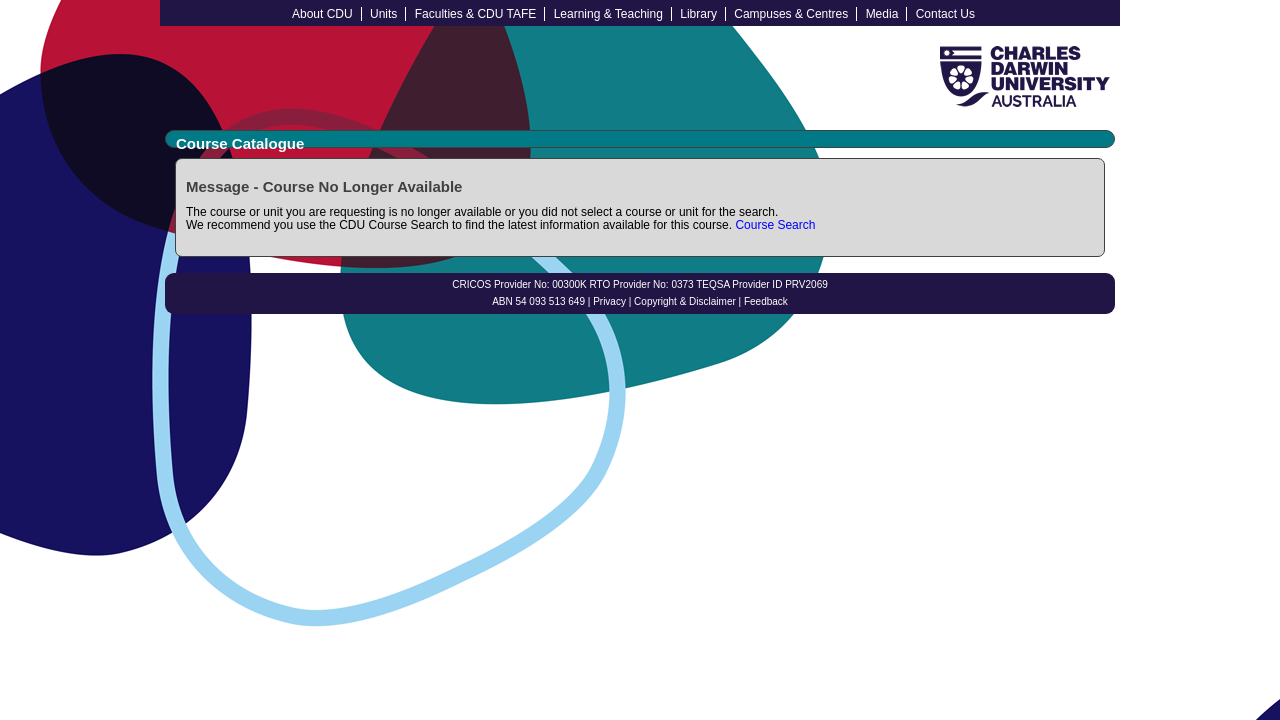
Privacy (609, 301)
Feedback (766, 301)
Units (383, 14)
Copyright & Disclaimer (685, 301)
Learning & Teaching (608, 14)
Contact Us (945, 14)
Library (698, 14)
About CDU (322, 14)
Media (882, 14)
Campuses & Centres (791, 14)
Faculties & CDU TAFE (476, 14)
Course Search (775, 225)
